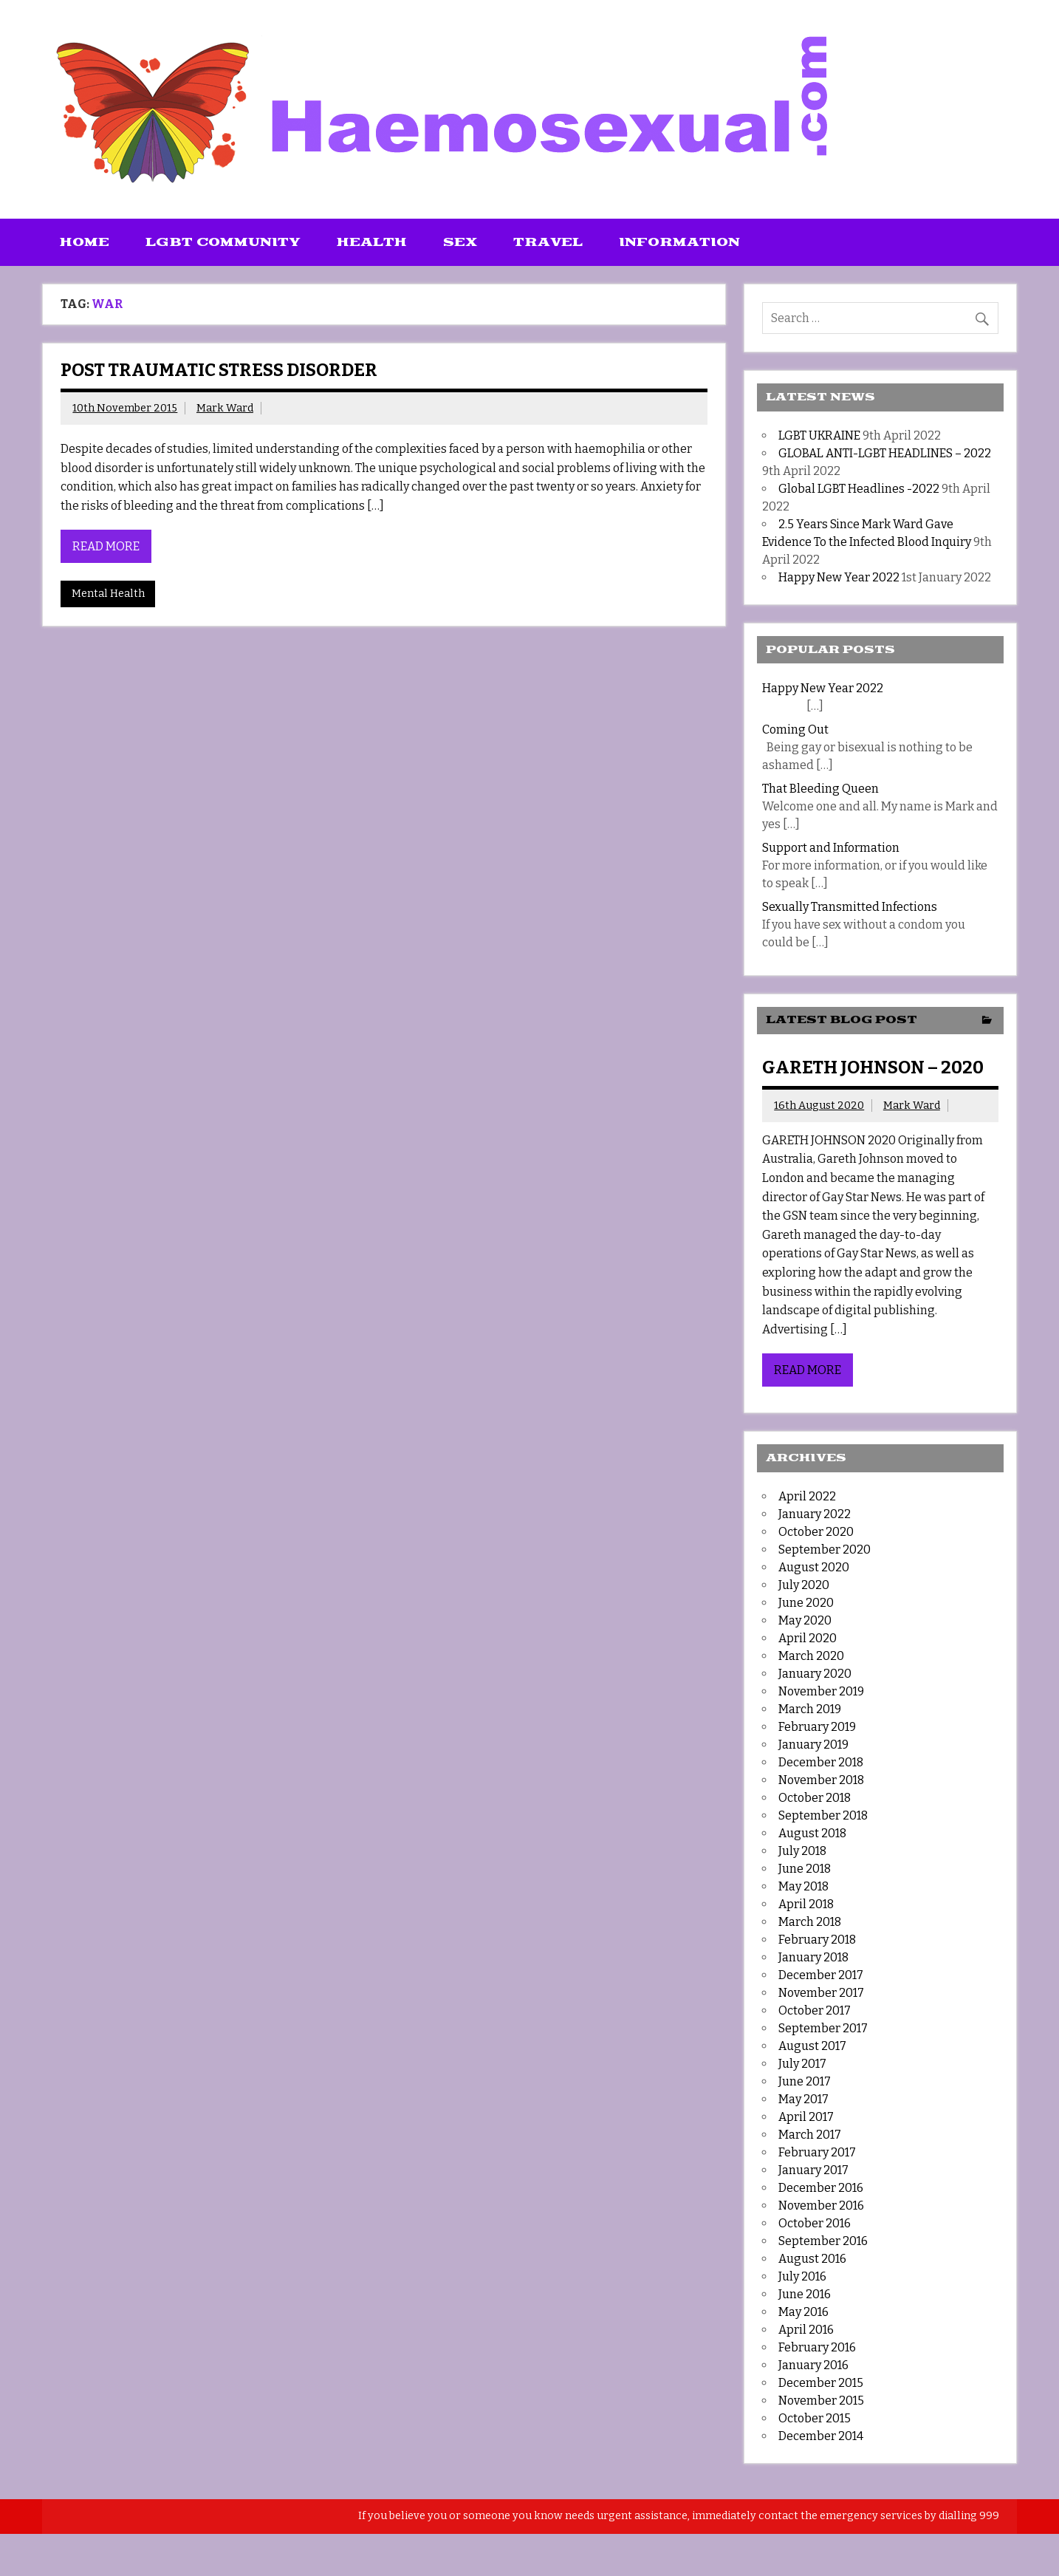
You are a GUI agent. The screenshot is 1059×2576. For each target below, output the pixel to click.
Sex (460, 242)
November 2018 (821, 1780)
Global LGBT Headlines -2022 (858, 489)
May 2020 (805, 1620)
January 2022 (814, 1514)
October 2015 (814, 2418)
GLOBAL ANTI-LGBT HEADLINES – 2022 (884, 453)
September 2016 (823, 2241)
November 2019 (821, 1691)
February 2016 (817, 2347)
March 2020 (811, 1656)
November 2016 (821, 2206)
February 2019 (817, 1727)
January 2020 (814, 1674)
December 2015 (820, 2383)
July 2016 (802, 2276)
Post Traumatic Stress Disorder (219, 370)
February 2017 (817, 2152)
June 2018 (804, 1869)
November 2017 (821, 1993)
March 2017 (809, 2135)
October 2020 (816, 1532)
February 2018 (817, 1940)
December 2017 (820, 1975)
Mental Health (108, 593)
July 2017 (802, 2064)
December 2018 (820, 1762)
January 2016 (813, 2365)
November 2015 (821, 2401)
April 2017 (806, 2117)
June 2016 (804, 2294)
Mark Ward (224, 408)
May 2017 (803, 2099)
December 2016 (820, 2188)
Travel (548, 242)
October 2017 (814, 2010)
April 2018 (806, 1904)
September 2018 (823, 1815)
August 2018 (812, 1833)
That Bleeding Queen (820, 789)
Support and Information (830, 848)
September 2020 (824, 1549)
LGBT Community (223, 242)
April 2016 (806, 2330)
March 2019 (809, 1709)
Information (679, 242)
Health (372, 242)
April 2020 (807, 1638)
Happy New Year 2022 (838, 577)
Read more (106, 546)
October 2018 (814, 1798)
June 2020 (806, 1603)
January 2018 (813, 1957)
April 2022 (807, 1496)
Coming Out (795, 729)
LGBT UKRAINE (819, 435)
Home (84, 242)
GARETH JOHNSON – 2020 (873, 1067)
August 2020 (813, 1567)
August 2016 (812, 2259)
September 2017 (823, 2028)
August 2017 (812, 2046)
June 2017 (804, 2081)
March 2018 (809, 1922)
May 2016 (803, 2312)
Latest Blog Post (841, 1020)
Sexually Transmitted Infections (849, 907)
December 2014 (820, 2436)
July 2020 (803, 1585)
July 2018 (802, 1851)
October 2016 (814, 2223)
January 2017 (813, 2170)
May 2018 (803, 1886)
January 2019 (813, 1745)
